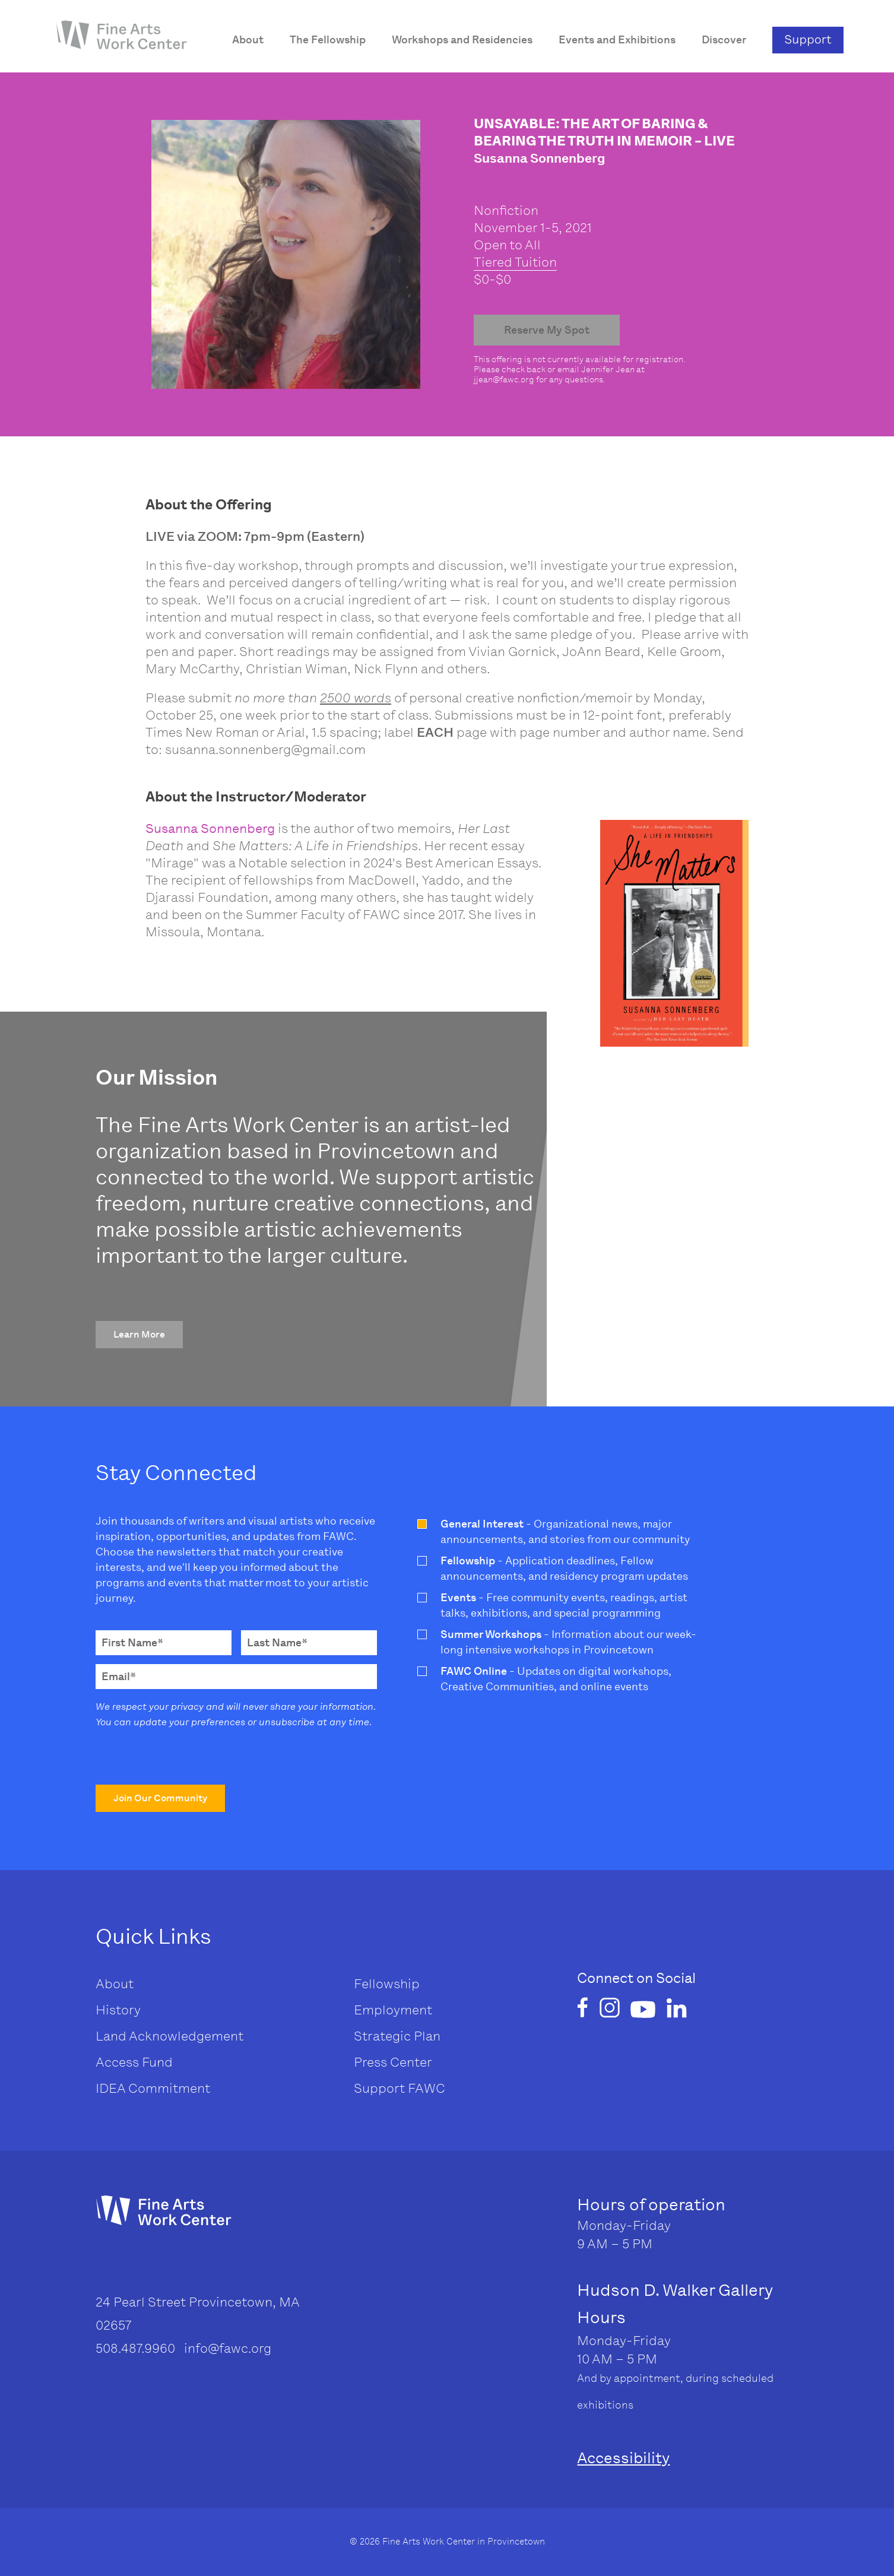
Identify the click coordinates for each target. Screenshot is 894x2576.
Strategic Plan (397, 2036)
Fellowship (387, 1984)
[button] (139, 1334)
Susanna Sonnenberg (210, 828)
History (118, 2010)
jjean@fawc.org (504, 380)
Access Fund (134, 2062)
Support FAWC (399, 2088)
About (115, 1984)
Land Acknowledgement (169, 2036)
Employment (393, 2010)
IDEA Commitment (153, 2088)
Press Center (393, 2062)
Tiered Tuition (515, 262)
